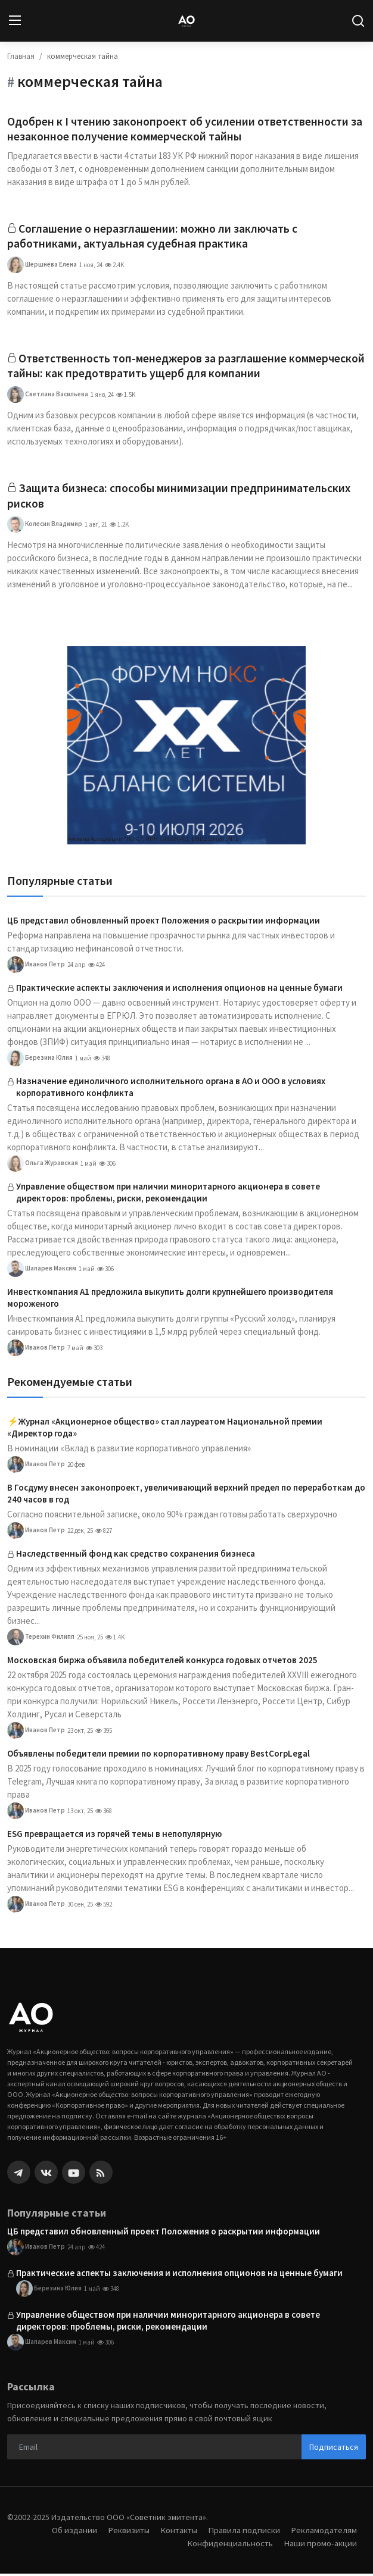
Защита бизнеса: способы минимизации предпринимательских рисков (180, 498)
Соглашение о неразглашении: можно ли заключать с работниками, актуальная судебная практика (153, 237)
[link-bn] (186, 748)
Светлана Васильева (47, 396)
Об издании (71, 2532)
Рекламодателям (323, 2532)
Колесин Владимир (44, 526)
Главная (21, 56)
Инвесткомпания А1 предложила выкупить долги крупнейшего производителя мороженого (170, 1300)
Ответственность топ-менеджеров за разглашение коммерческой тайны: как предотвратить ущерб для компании (174, 367)
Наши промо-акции (320, 2545)
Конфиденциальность (228, 2545)
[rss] (101, 2174)
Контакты (177, 2532)
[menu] (15, 21)
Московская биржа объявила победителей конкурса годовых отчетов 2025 (162, 1662)
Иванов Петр (36, 967)
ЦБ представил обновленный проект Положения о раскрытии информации (163, 922)
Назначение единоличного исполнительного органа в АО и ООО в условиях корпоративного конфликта (170, 1089)
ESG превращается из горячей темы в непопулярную (114, 1836)
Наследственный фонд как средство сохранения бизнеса (135, 1555)
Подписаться (333, 2448)
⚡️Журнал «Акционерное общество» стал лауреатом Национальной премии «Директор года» (164, 1429)
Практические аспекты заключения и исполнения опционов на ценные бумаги (179, 990)
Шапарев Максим (41, 1271)
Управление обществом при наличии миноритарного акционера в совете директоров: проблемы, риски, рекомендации (168, 1194)
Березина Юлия (40, 1060)
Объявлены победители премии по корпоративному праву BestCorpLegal (158, 1755)
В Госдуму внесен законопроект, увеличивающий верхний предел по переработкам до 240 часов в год (186, 1495)
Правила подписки (243, 2532)
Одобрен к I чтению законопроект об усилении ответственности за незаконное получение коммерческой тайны (185, 129)
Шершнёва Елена (42, 266)
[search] (358, 21)
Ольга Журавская (42, 1165)
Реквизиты (125, 2532)
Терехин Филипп (40, 1639)
